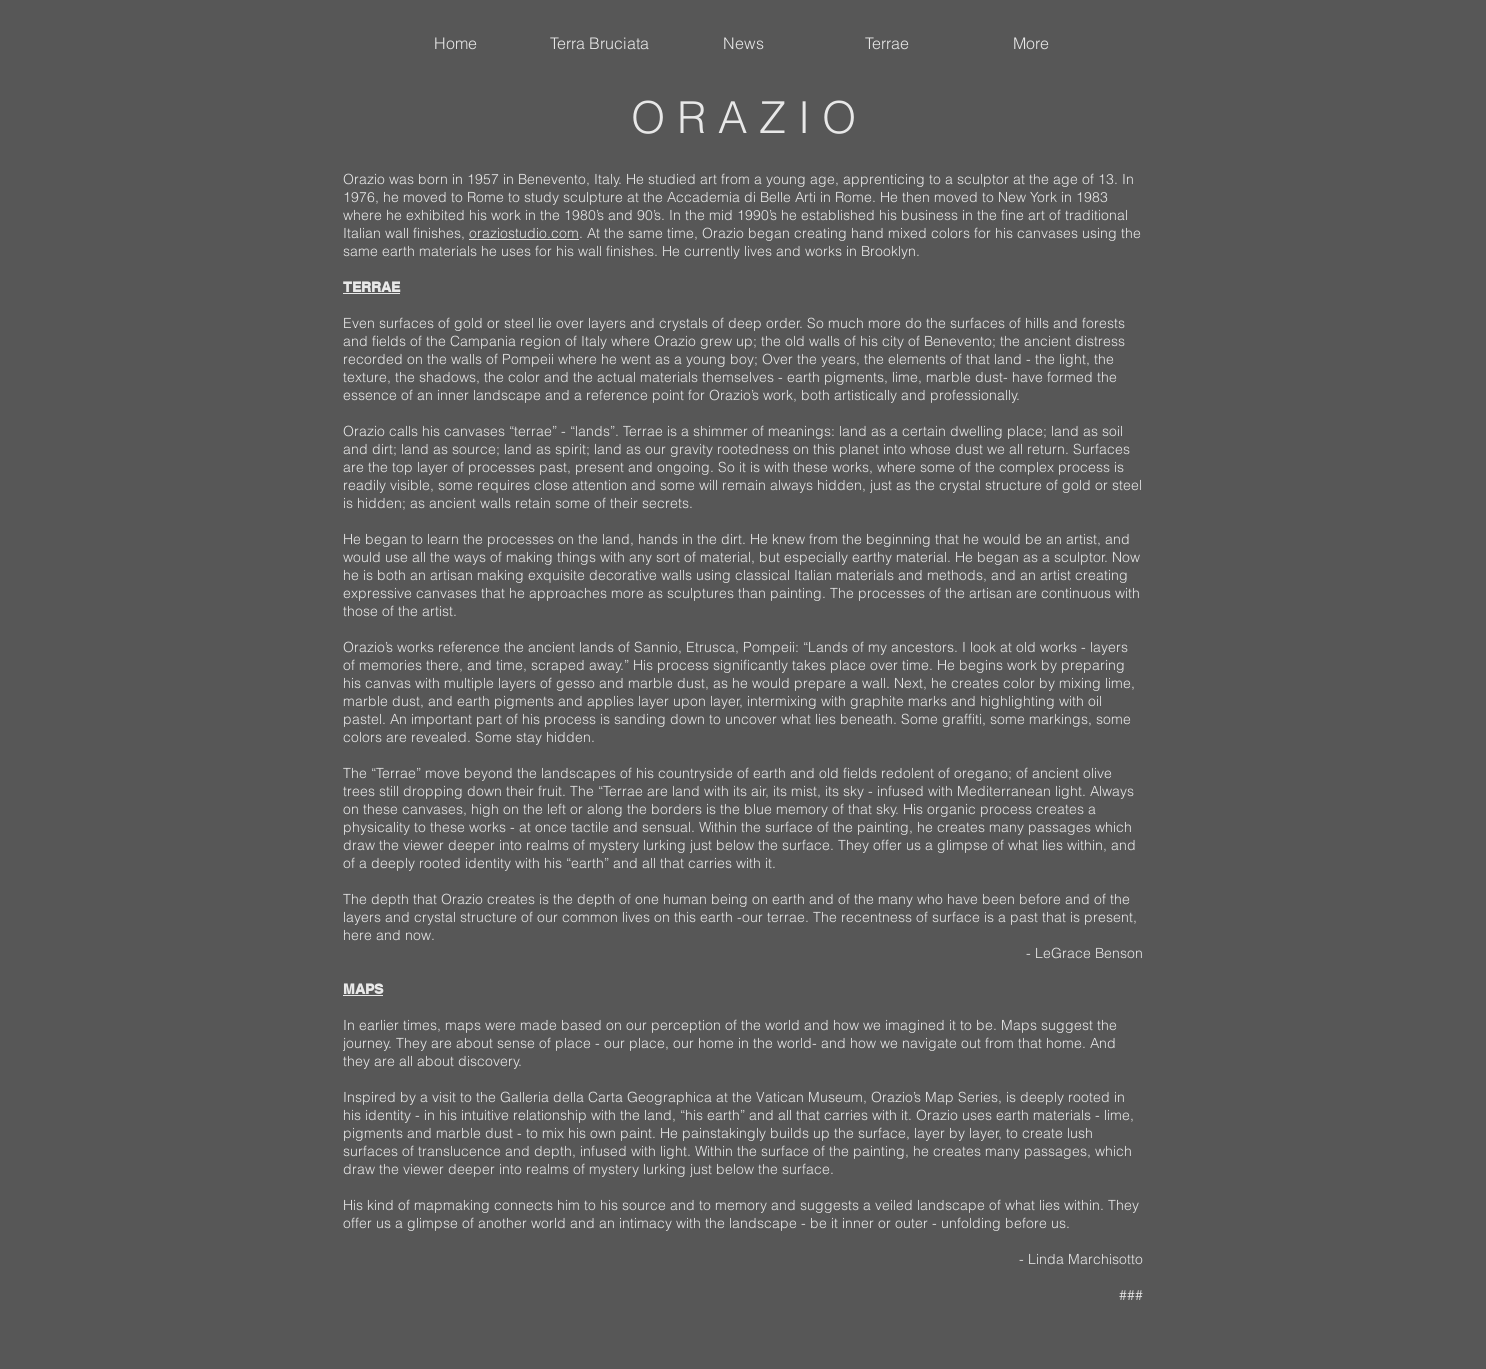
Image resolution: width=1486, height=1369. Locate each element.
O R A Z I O (743, 117)
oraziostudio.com (524, 233)
